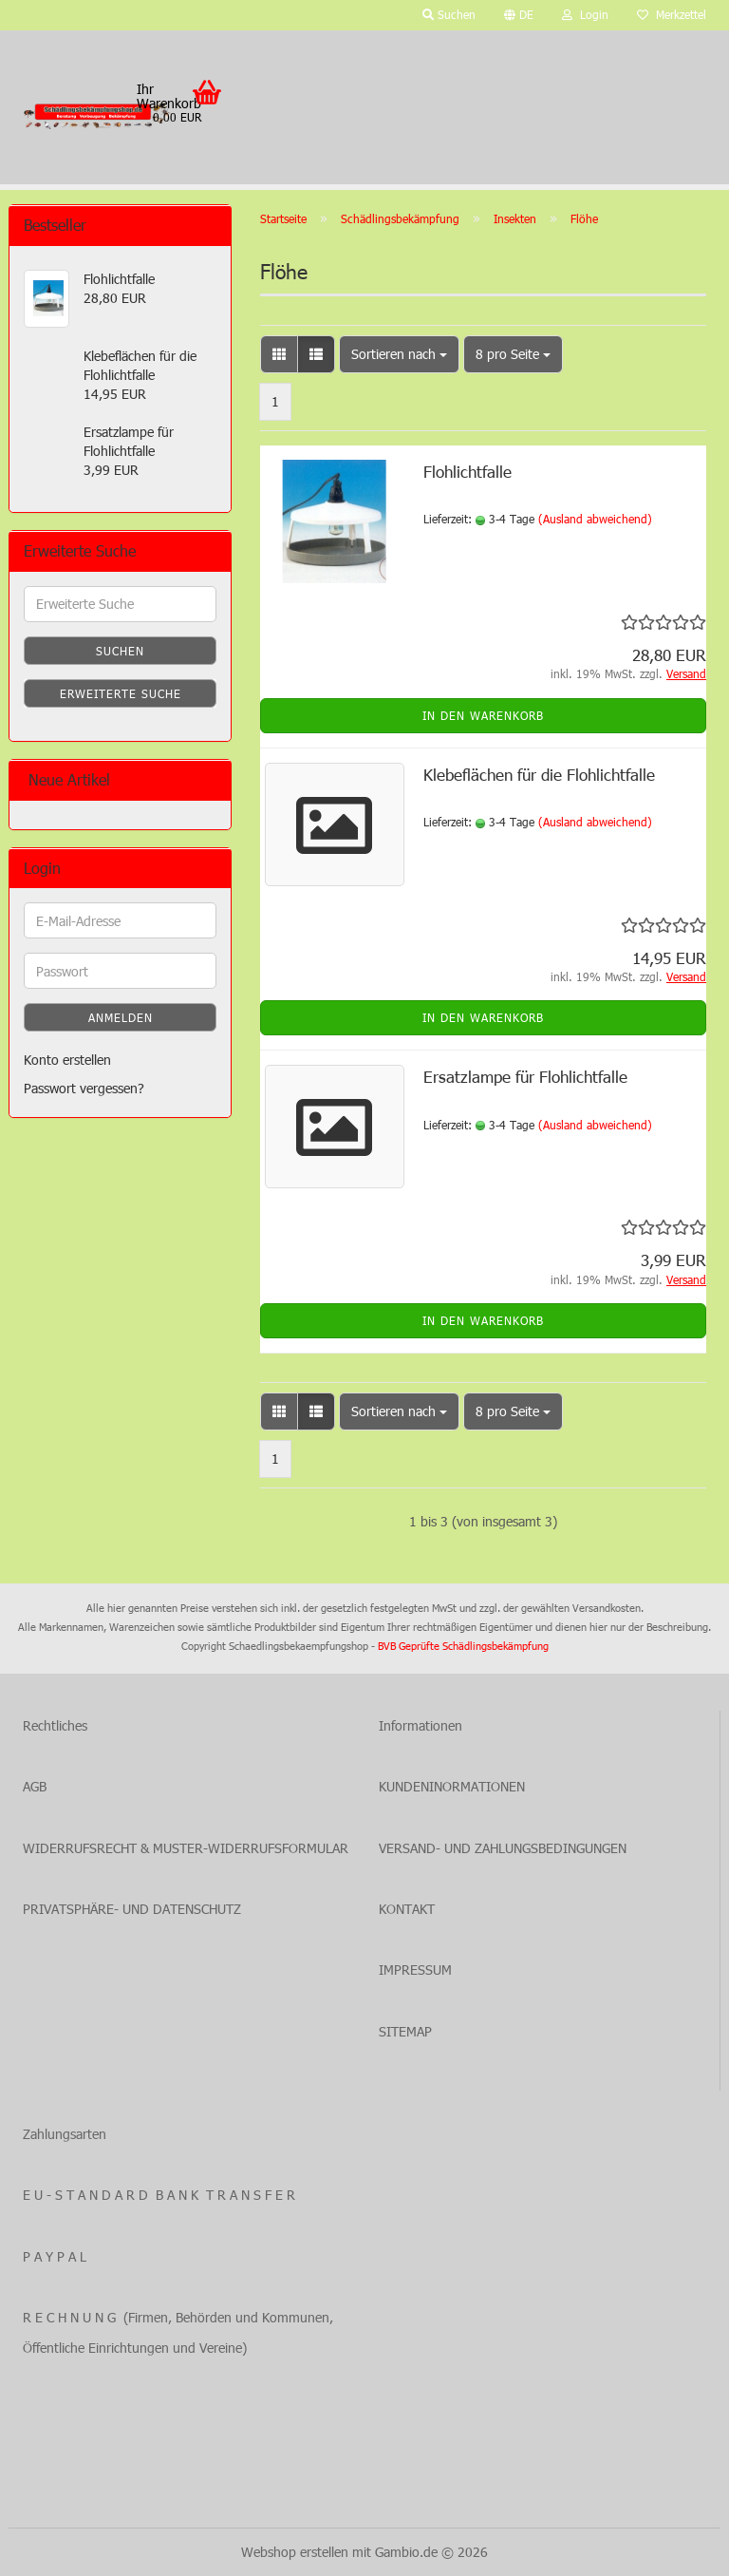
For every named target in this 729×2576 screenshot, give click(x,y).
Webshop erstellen (294, 2552)
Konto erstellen (67, 1060)
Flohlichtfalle (467, 471)
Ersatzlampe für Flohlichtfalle (525, 1076)
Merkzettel (671, 14)
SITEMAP (405, 2031)
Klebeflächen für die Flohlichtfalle (539, 774)
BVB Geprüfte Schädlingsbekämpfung (463, 1645)
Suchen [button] (449, 14)
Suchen (120, 650)
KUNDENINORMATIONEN (452, 1786)
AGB (35, 1786)
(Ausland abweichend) (595, 518)
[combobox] (399, 354)
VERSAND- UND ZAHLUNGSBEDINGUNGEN (502, 1848)
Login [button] (585, 14)
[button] (519, 15)
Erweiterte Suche (120, 693)
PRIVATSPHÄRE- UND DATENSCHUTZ (132, 1909)
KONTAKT (407, 1909)
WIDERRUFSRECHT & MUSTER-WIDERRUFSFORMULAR (185, 1848)
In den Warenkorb (483, 715)
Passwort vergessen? (84, 1088)
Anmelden (120, 1017)
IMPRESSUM (415, 1969)
